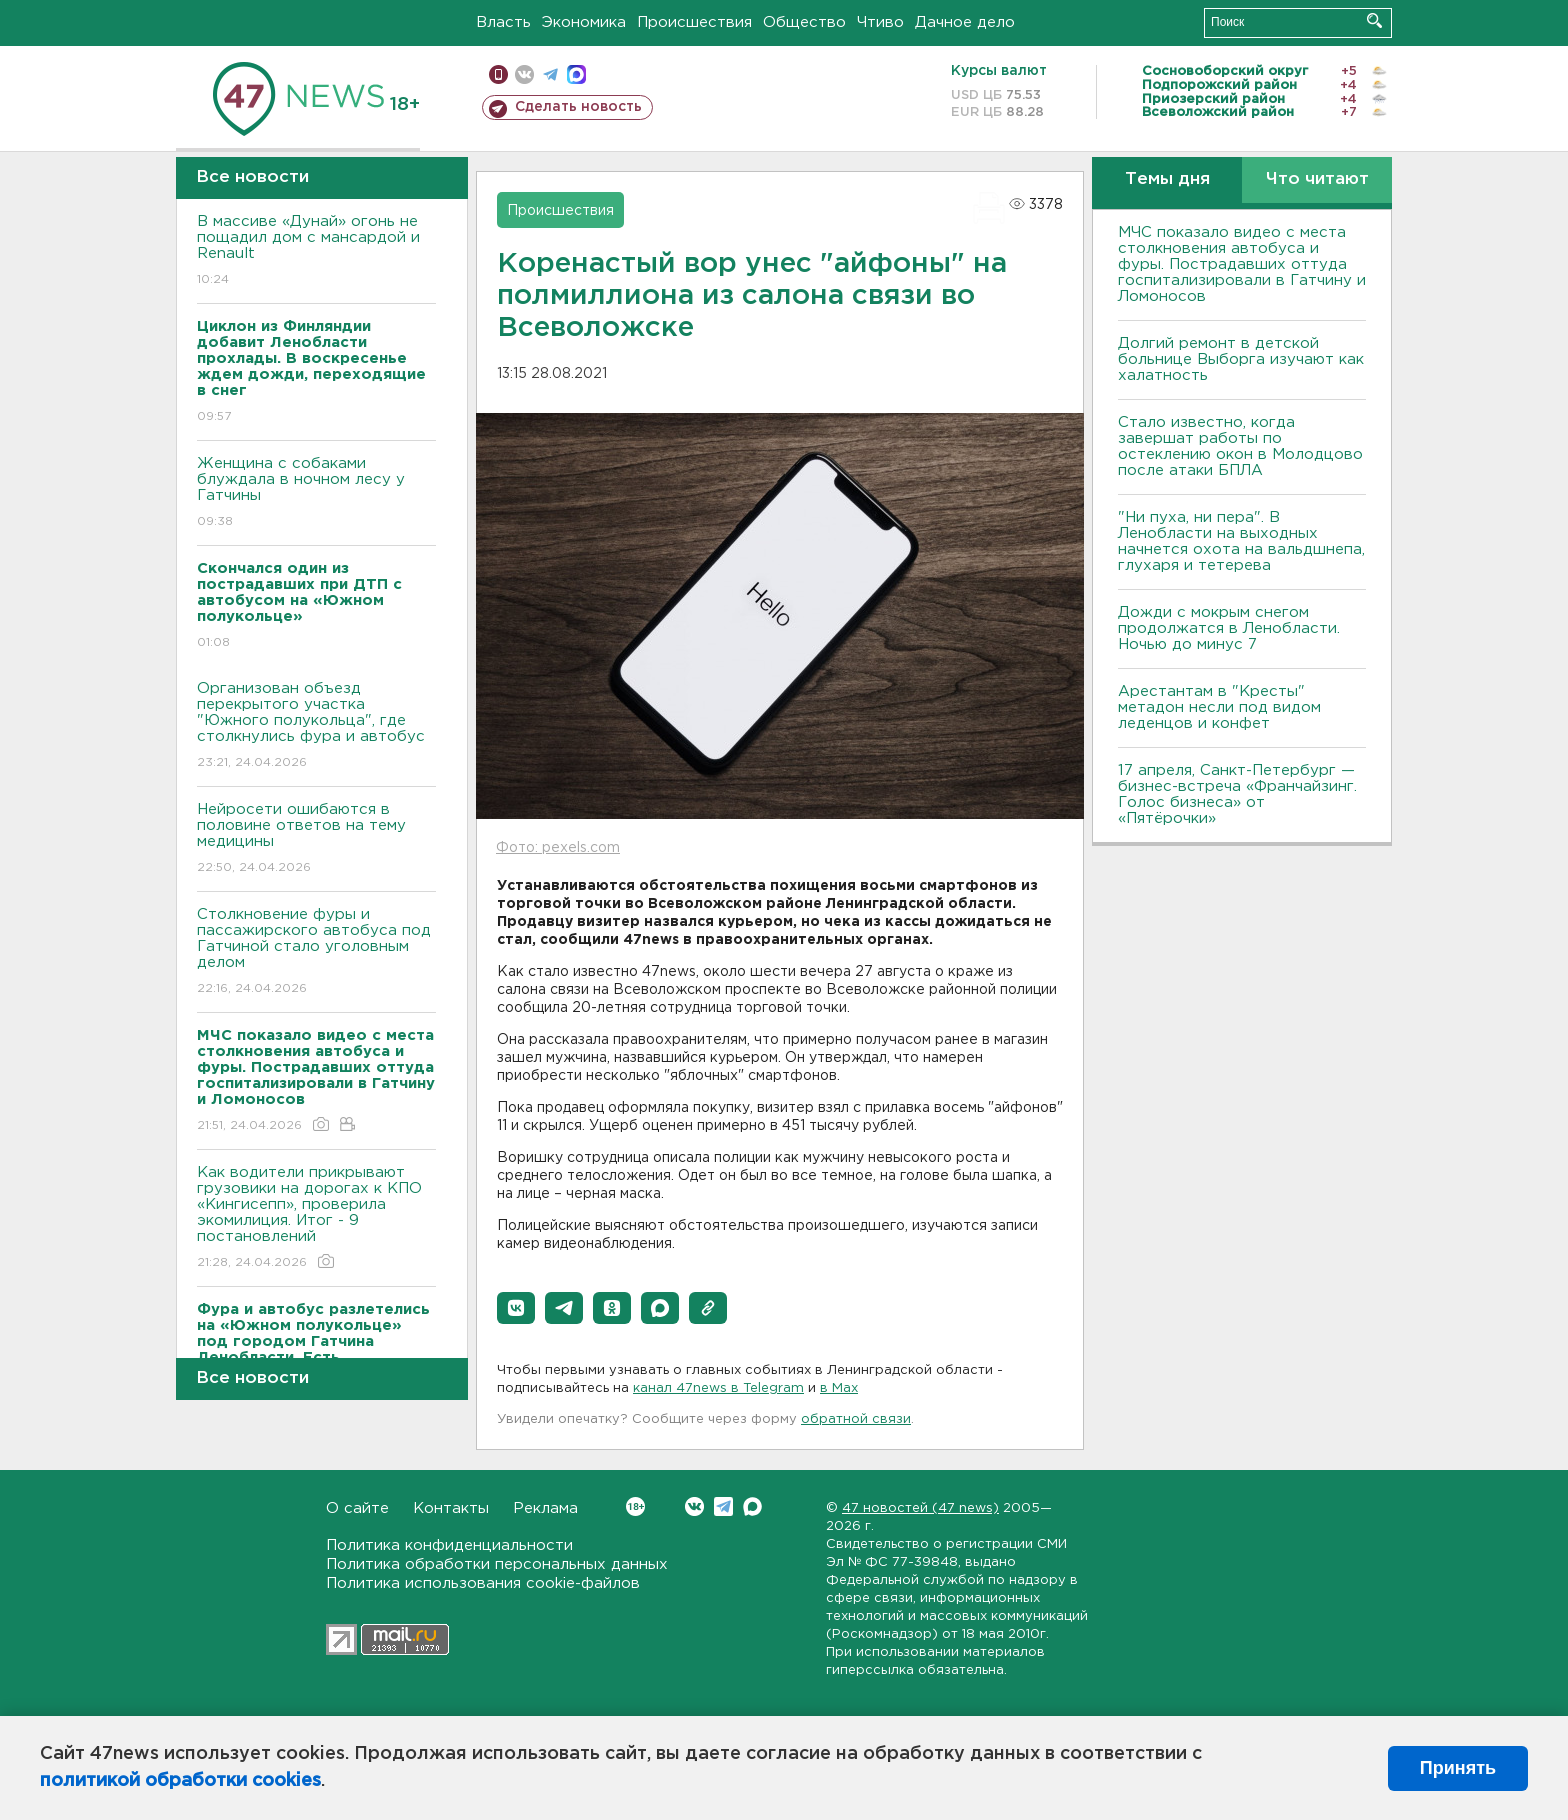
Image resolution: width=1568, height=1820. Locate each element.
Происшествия (694, 22)
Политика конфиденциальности (449, 1545)
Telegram (723, 1506)
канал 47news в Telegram (718, 1388)
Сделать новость (578, 107)
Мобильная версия (498, 74)
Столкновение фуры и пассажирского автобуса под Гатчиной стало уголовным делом (316, 952)
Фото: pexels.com (558, 848)
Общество (804, 22)
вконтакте (524, 74)
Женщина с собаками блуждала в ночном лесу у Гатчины (316, 493)
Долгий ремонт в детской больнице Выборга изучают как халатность (1241, 359)
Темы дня (1167, 179)
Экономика (584, 22)
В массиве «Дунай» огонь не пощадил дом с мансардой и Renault (316, 251)
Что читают (1317, 179)
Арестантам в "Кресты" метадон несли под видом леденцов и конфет (1219, 707)
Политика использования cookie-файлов (483, 1583)
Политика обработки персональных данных (497, 1564)
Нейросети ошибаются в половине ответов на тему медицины (316, 839)
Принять (1458, 1768)
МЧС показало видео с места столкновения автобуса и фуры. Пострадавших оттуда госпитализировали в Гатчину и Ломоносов (1242, 264)
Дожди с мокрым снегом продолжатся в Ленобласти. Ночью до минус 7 (1229, 628)
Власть (503, 22)
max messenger (576, 74)
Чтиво (880, 22)
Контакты (451, 1508)
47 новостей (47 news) (920, 1508)
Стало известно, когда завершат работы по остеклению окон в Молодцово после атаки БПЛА (1240, 446)
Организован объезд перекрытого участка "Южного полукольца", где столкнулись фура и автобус (316, 726)
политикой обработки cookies (180, 1781)
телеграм (550, 74)
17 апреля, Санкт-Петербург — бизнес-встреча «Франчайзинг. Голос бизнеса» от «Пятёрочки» (1237, 794)
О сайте (357, 1508)
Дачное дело (965, 22)
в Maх (839, 1388)
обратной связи (856, 1419)
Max (752, 1506)
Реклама (545, 1508)
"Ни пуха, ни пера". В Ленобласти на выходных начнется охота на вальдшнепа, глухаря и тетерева (1241, 541)
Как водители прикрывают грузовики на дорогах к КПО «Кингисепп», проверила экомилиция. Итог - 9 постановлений (316, 1218)
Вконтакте (635, 1506)
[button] (516, 1308)
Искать (1374, 20)
